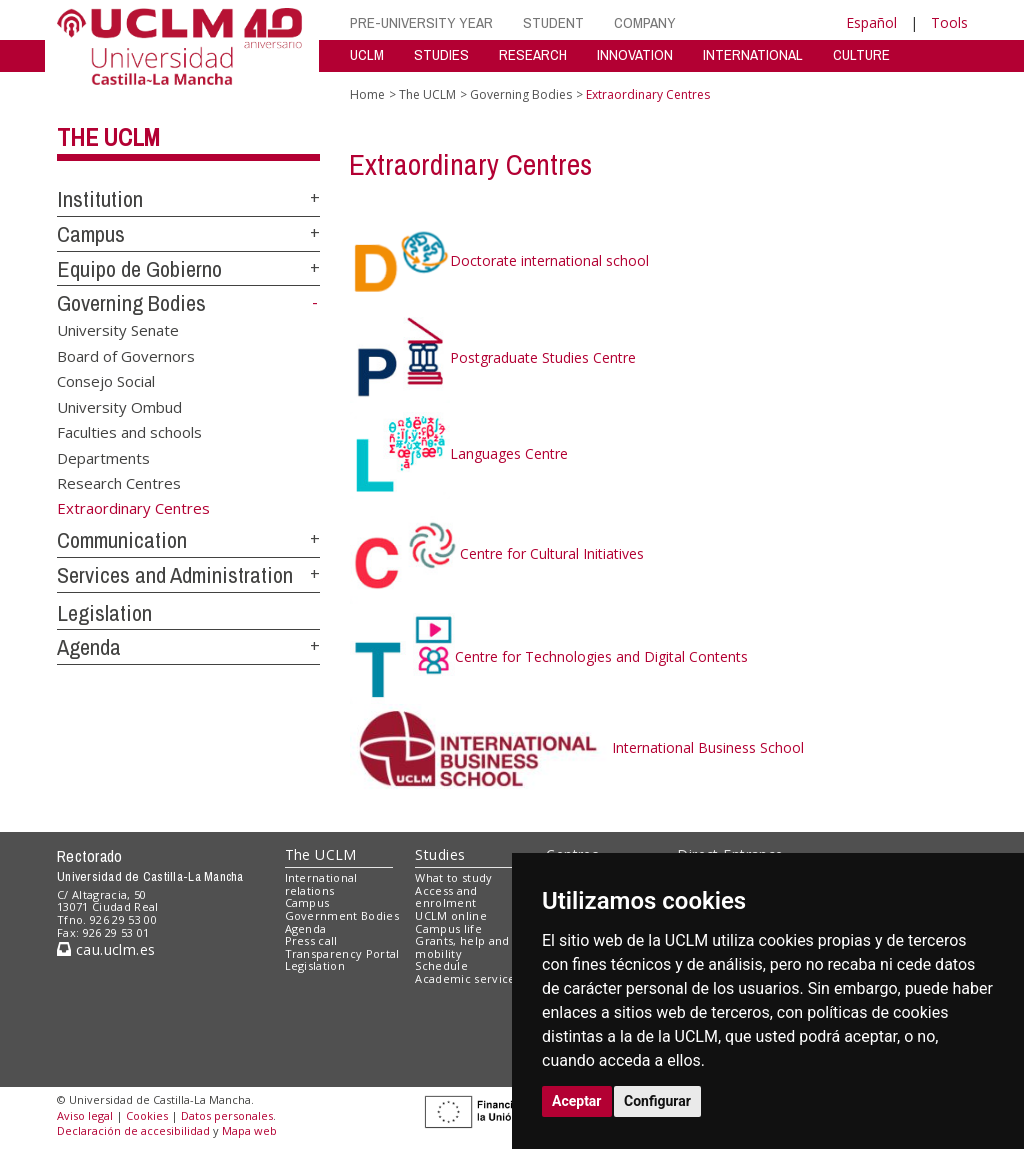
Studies (440, 854)
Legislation (104, 613)
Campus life (448, 928)
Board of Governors (126, 355)
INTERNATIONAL (753, 54)
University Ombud (119, 406)
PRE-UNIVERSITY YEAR (421, 22)
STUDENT (553, 22)
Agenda (89, 647)
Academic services (468, 978)
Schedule (441, 965)
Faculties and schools (129, 432)
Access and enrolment (446, 897)
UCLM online (451, 915)
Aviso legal (85, 1115)
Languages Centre (459, 453)
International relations (321, 884)
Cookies (147, 1115)
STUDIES (441, 54)
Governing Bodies (131, 303)
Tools (949, 22)
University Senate (118, 330)
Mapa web (249, 1130)
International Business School (577, 747)
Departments (103, 457)
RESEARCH (533, 54)
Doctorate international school (499, 260)
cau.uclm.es (106, 949)
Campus (91, 234)
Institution (100, 199)
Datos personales (227, 1115)
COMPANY (645, 22)
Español (871, 22)
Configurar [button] (657, 1101)
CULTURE (861, 54)
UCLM (367, 54)
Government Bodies (342, 915)
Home (367, 94)
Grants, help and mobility (462, 947)
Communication (122, 540)
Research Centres (119, 482)
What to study (453, 877)
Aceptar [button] (577, 1101)
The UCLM (108, 137)
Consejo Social (106, 381)
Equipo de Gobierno (139, 269)
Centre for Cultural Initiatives (497, 553)
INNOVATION (635, 54)
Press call (311, 940)
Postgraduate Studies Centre (493, 357)
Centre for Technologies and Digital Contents (549, 656)
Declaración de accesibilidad (133, 1130)
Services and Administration (175, 575)
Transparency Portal (342, 953)
